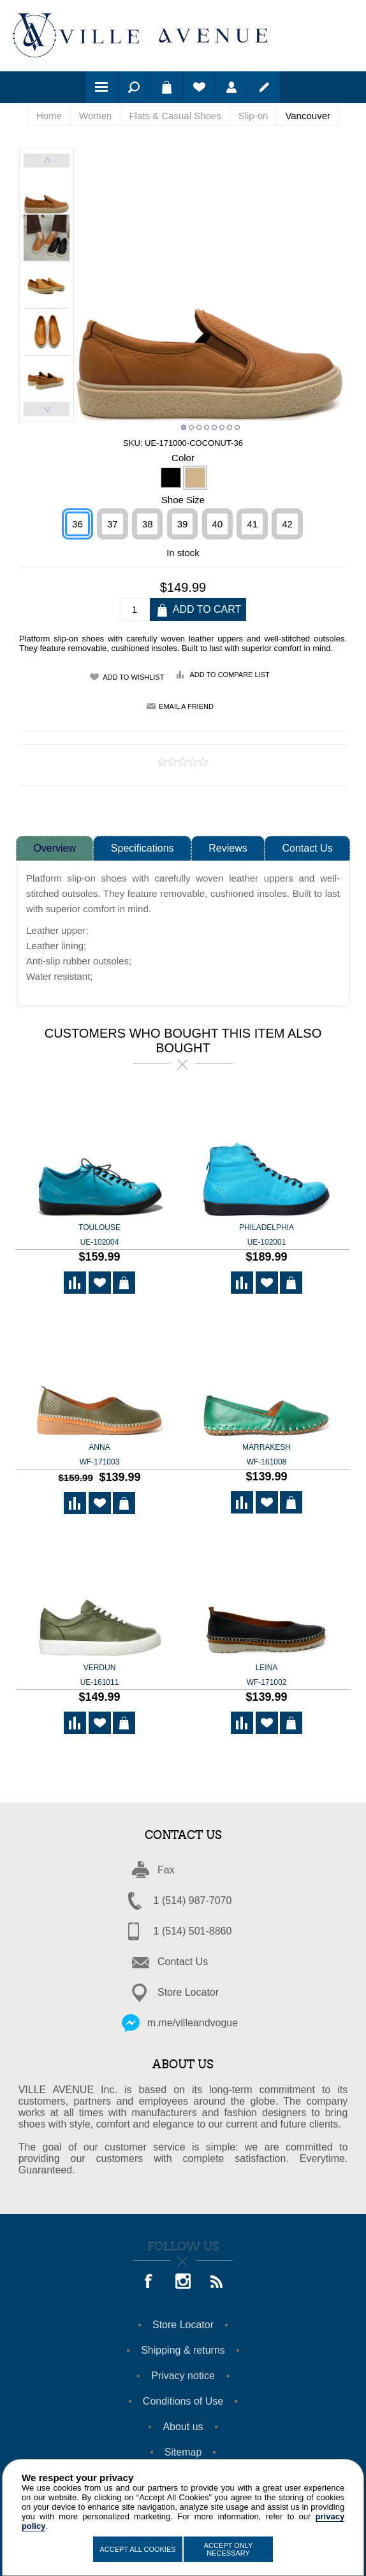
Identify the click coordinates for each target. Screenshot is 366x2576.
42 (287, 524)
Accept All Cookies (137, 2549)
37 (112, 524)
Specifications (142, 848)
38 (147, 524)
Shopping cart (166, 87)
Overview (54, 848)
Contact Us (307, 848)
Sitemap (183, 2452)
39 (182, 524)
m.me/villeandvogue (192, 2023)
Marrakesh (266, 1456)
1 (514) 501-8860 (193, 1931)
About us (183, 2427)
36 (77, 524)
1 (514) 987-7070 (193, 1901)
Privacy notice (183, 2376)
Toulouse (99, 1236)
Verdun (99, 1676)
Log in (231, 87)
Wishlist (199, 87)
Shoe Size (183, 500)
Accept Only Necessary (228, 2549)
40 (217, 524)
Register (264, 87)
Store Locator (188, 1992)
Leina (266, 1676)
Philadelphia (266, 1236)
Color (183, 457)
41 (252, 524)
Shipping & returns (183, 2350)
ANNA (99, 1456)
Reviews (228, 848)
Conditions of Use (183, 2401)
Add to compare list (229, 675)
